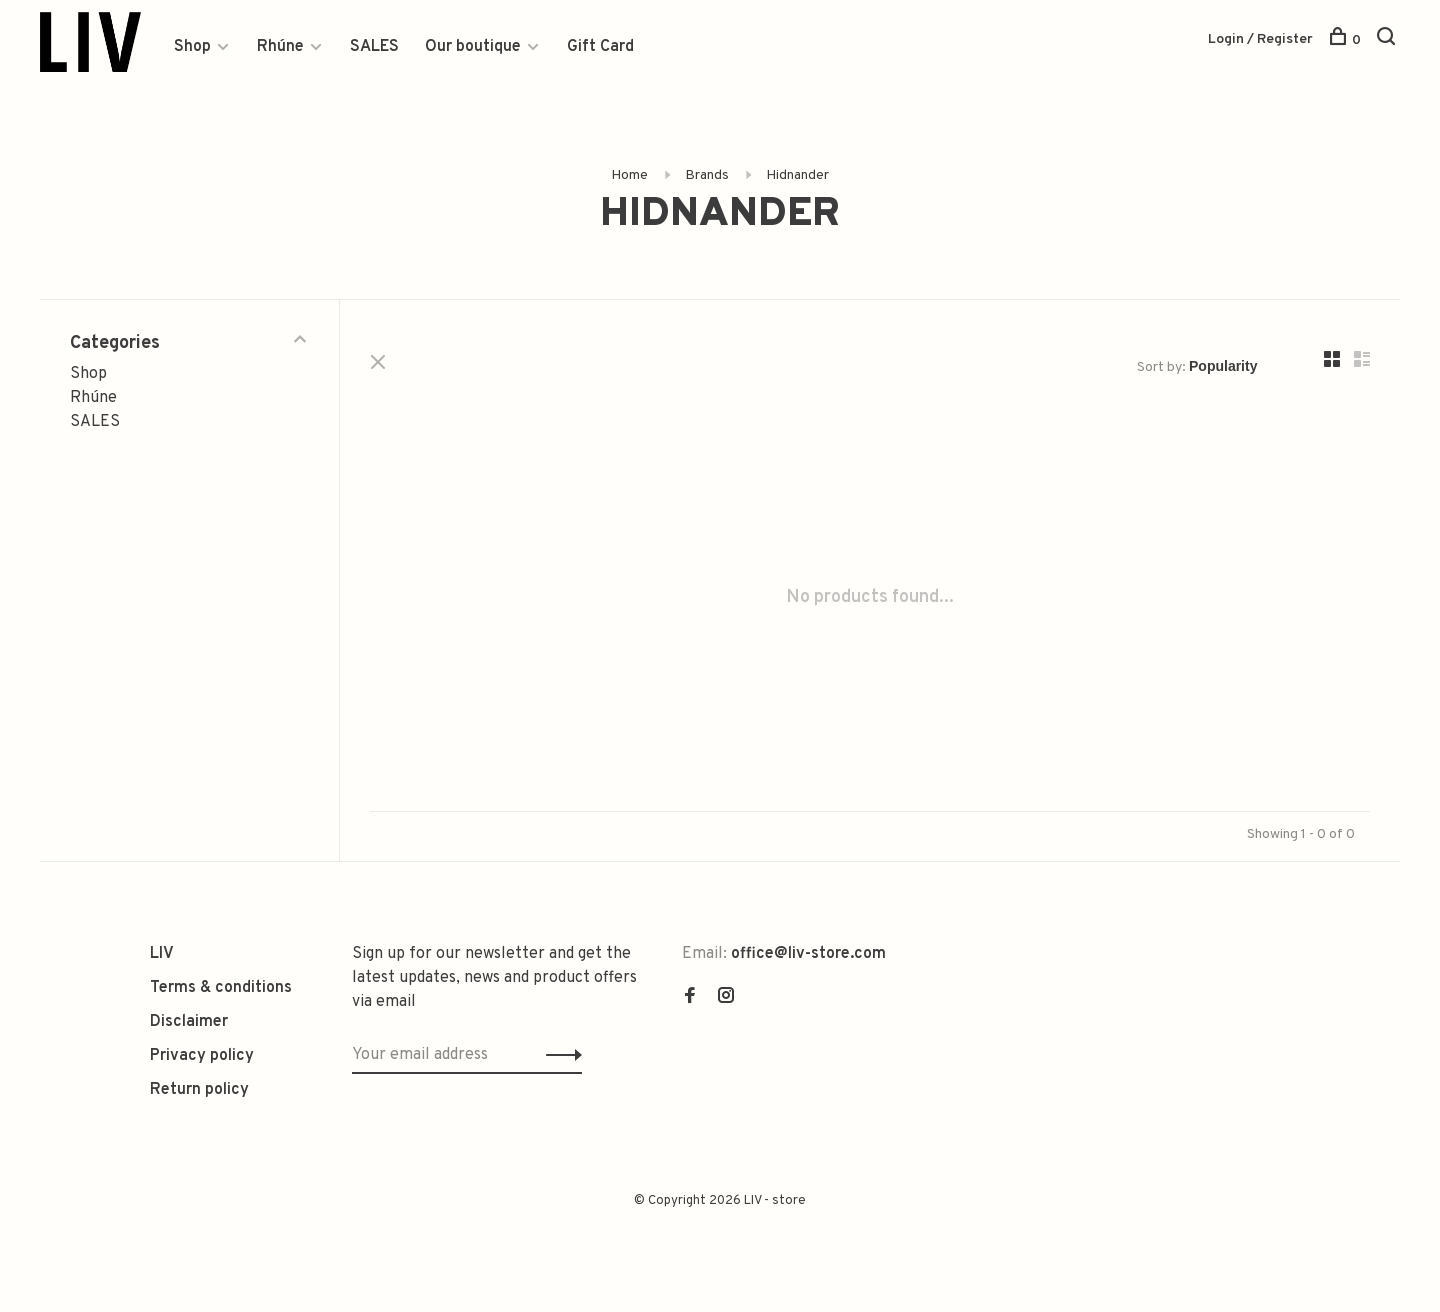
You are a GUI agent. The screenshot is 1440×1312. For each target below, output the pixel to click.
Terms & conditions (221, 988)
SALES (374, 47)
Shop (192, 47)
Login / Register (1260, 39)
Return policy (199, 1090)
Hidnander (797, 175)
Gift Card (600, 47)
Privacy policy (202, 1056)
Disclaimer (189, 1022)
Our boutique (473, 47)
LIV (162, 954)
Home (629, 175)
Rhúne (280, 47)
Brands (707, 175)
